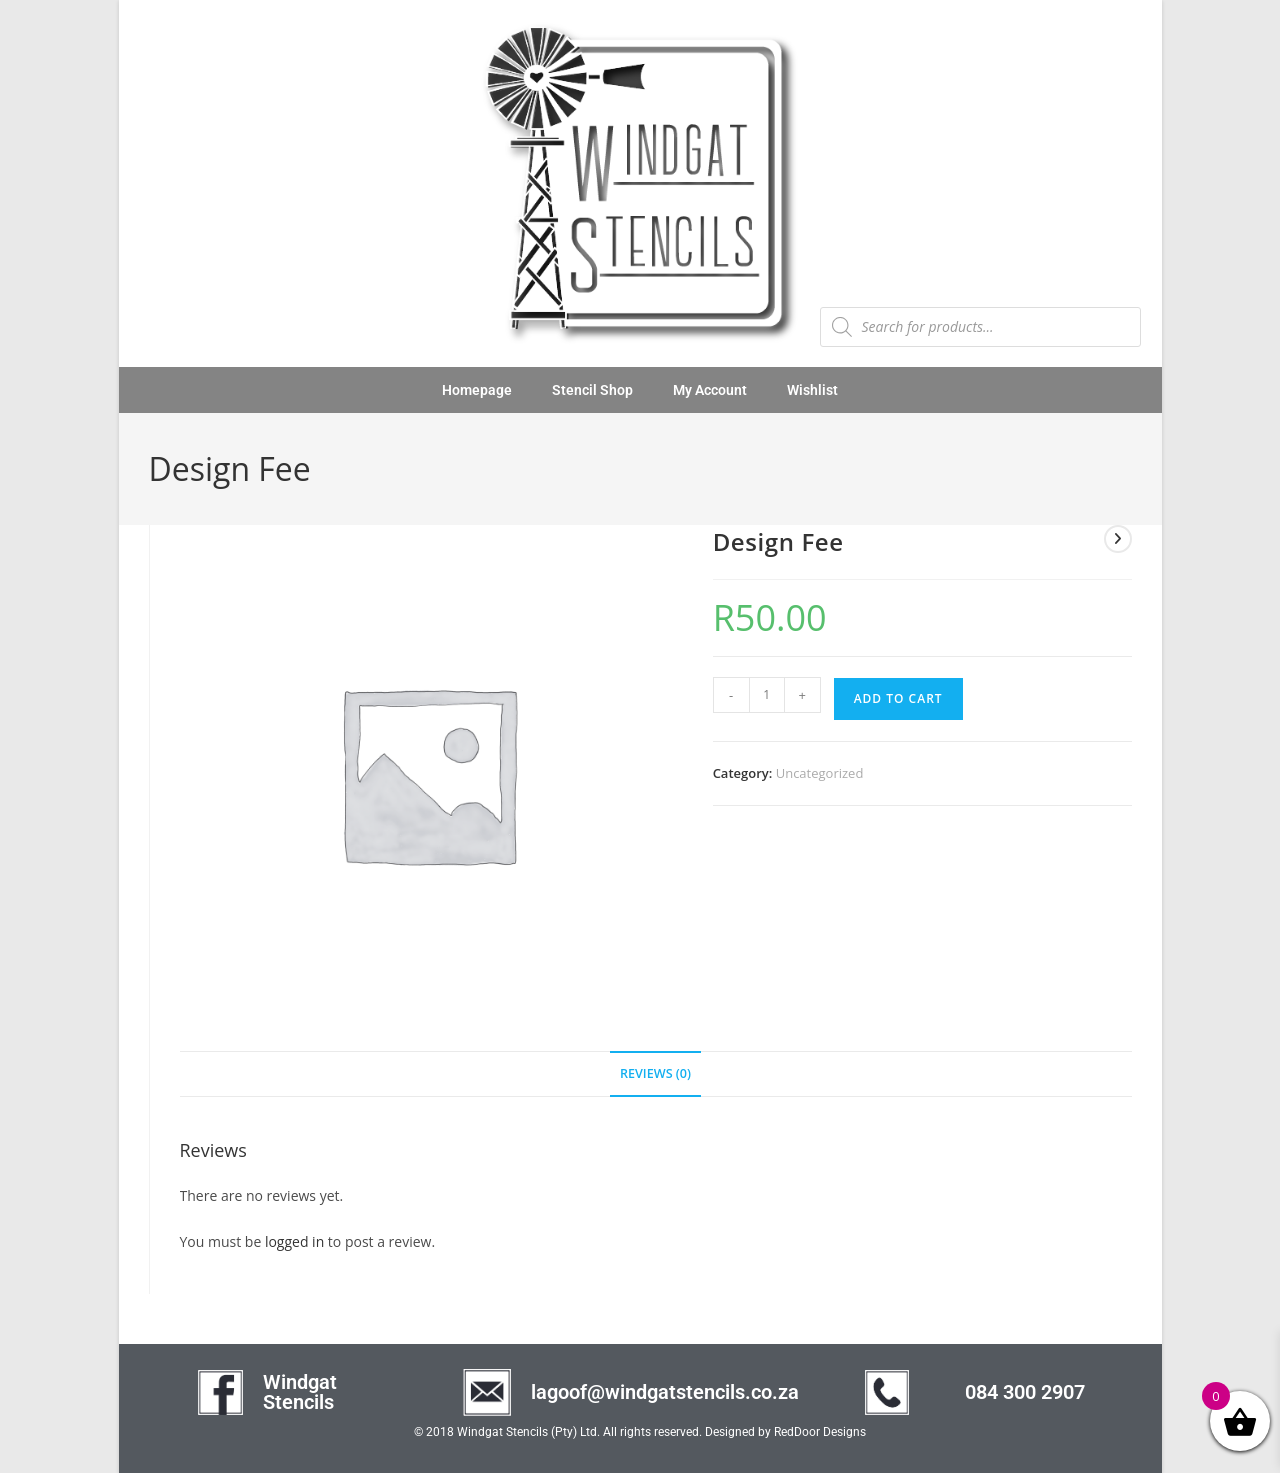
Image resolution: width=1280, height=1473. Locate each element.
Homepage (477, 390)
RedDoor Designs (820, 1432)
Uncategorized (820, 773)
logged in (294, 1241)
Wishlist (812, 390)
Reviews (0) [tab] (655, 1073)
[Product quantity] (767, 695)
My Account (710, 390)
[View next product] (1118, 539)
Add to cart (898, 698)
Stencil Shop (592, 390)
